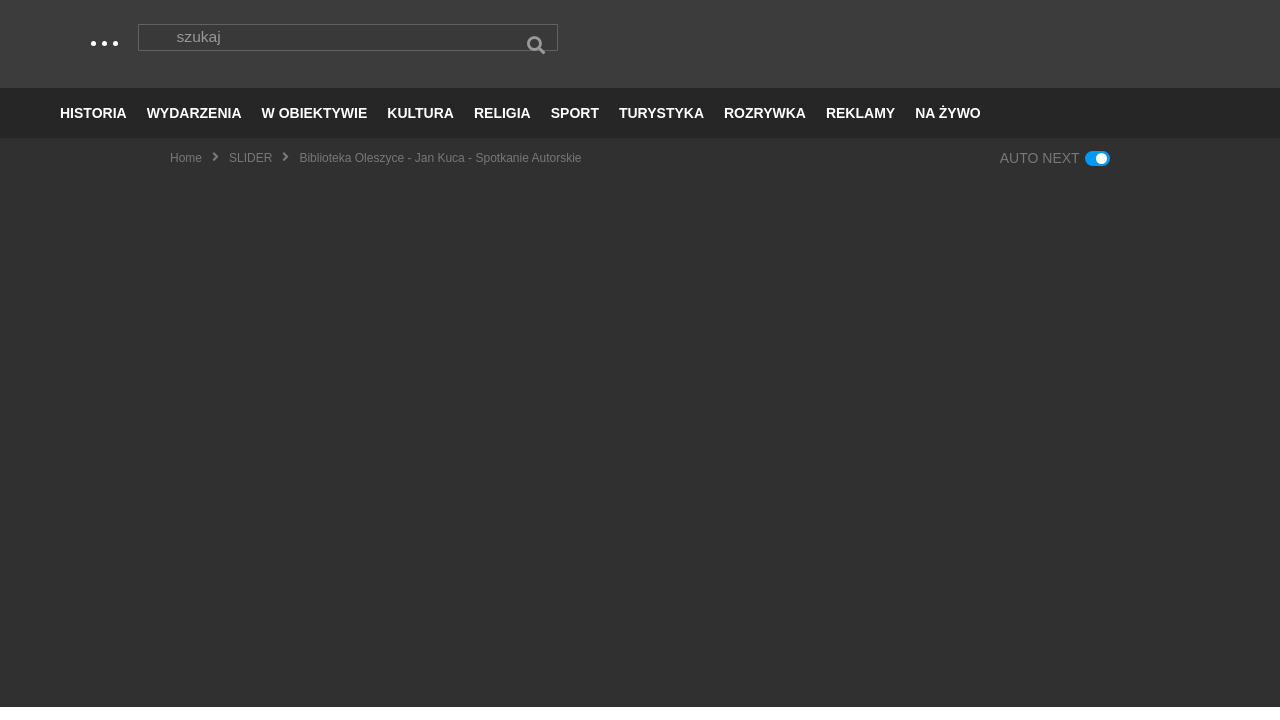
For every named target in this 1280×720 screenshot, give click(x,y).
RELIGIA (502, 126)
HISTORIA (93, 126)
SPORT (575, 126)
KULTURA (420, 126)
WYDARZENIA (194, 126)
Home (186, 171)
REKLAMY (860, 126)
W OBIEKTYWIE (315, 126)
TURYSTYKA (661, 126)
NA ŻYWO (948, 126)
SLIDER (250, 171)
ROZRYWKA (765, 126)
